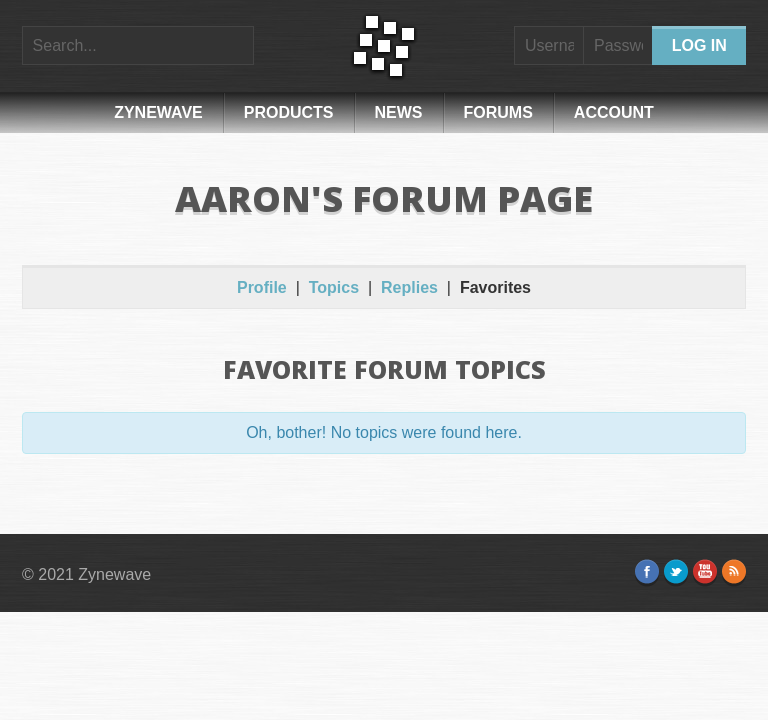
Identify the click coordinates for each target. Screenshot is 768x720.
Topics (334, 287)
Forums (498, 112)
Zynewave (158, 112)
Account (614, 112)
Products (289, 112)
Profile (262, 287)
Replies (409, 287)
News (399, 112)
